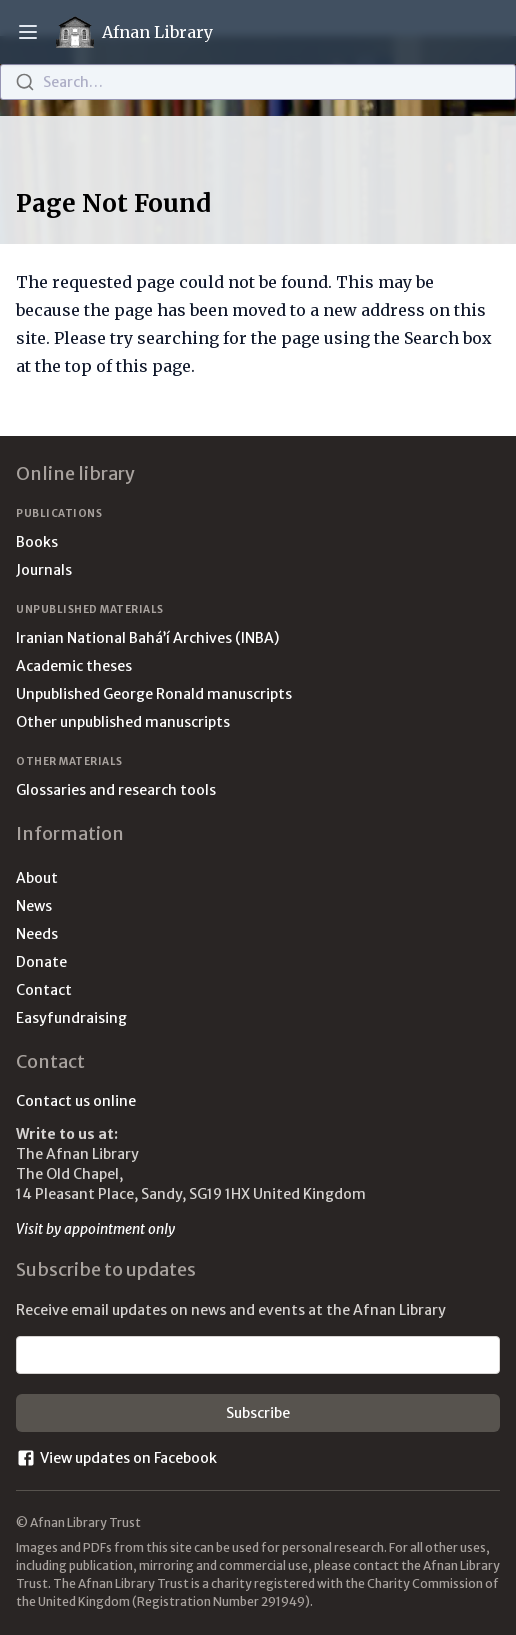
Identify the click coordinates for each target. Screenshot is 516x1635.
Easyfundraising (71, 1018)
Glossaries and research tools (116, 790)
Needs (37, 934)
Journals (44, 570)
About (37, 878)
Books (37, 542)
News (34, 906)
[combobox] (258, 82)
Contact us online (76, 1101)
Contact (44, 990)
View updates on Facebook (116, 1458)
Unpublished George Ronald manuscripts (154, 694)
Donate (41, 962)
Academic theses (74, 666)
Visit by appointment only (95, 1229)
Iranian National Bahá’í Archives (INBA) (147, 638)
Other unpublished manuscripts (123, 722)
